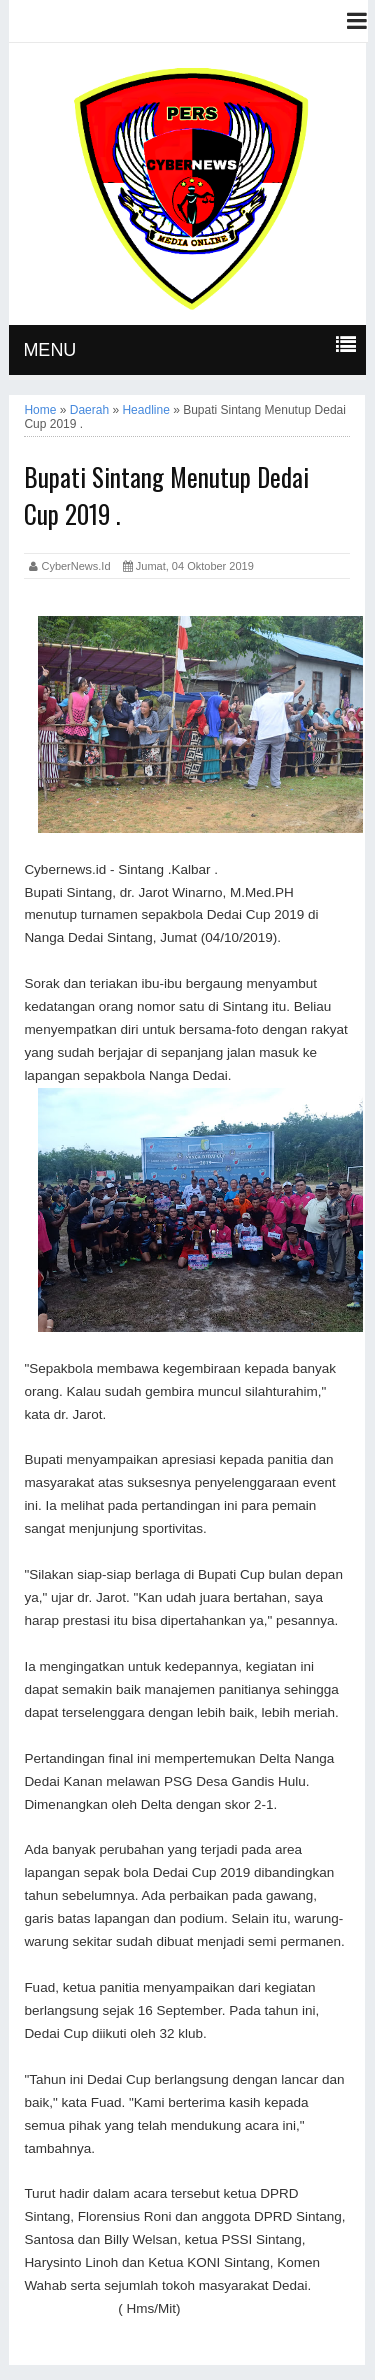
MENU (49, 350)
